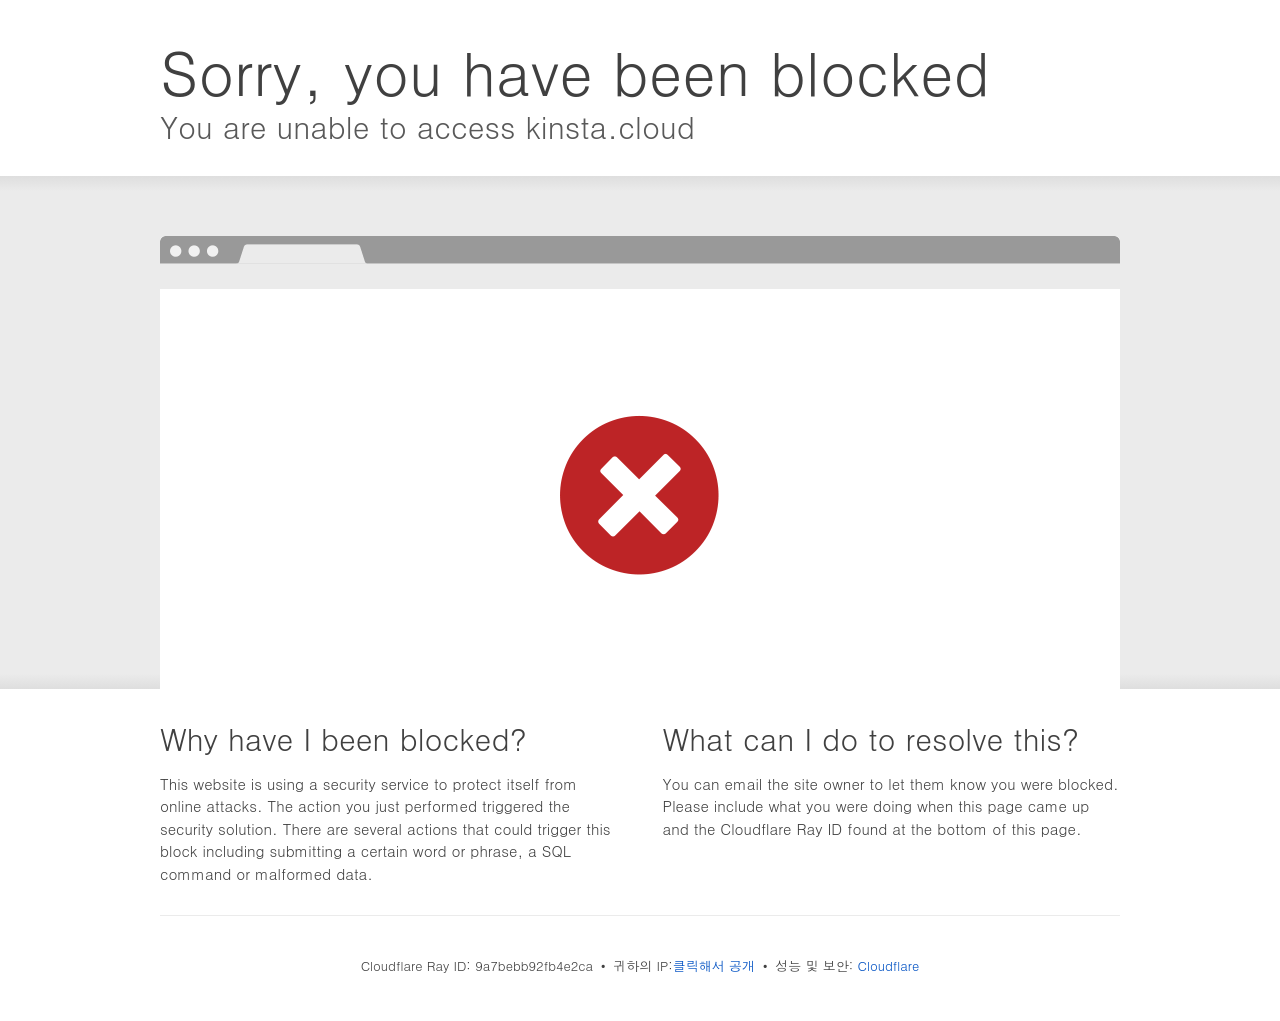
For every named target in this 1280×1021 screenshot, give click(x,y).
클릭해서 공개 (714, 965)
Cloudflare (889, 965)
